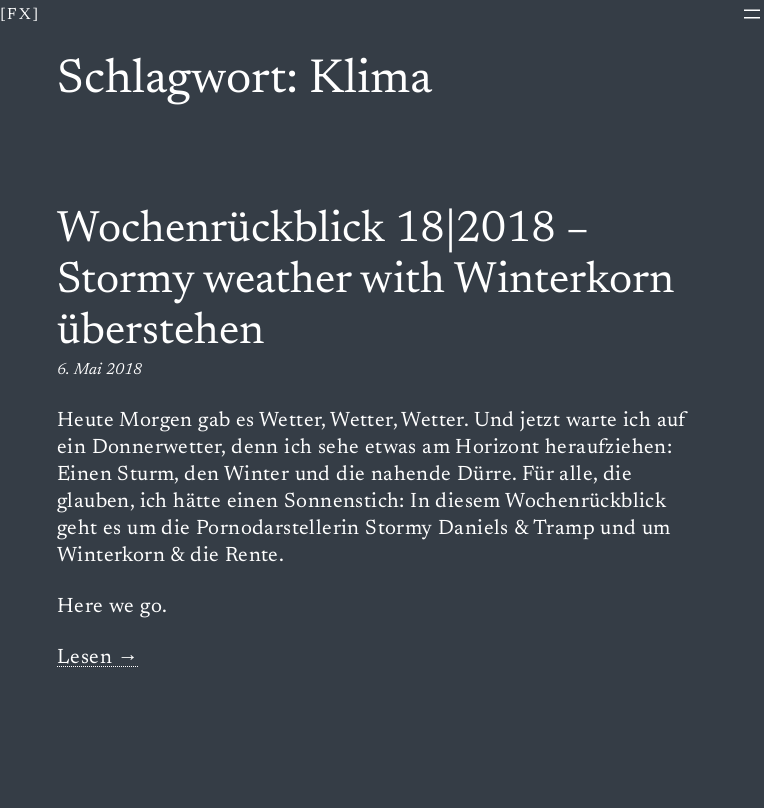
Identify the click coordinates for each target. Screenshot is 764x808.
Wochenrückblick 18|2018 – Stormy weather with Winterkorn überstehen (365, 281)
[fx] (20, 15)
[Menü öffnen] (752, 14)
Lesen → (98, 658)
